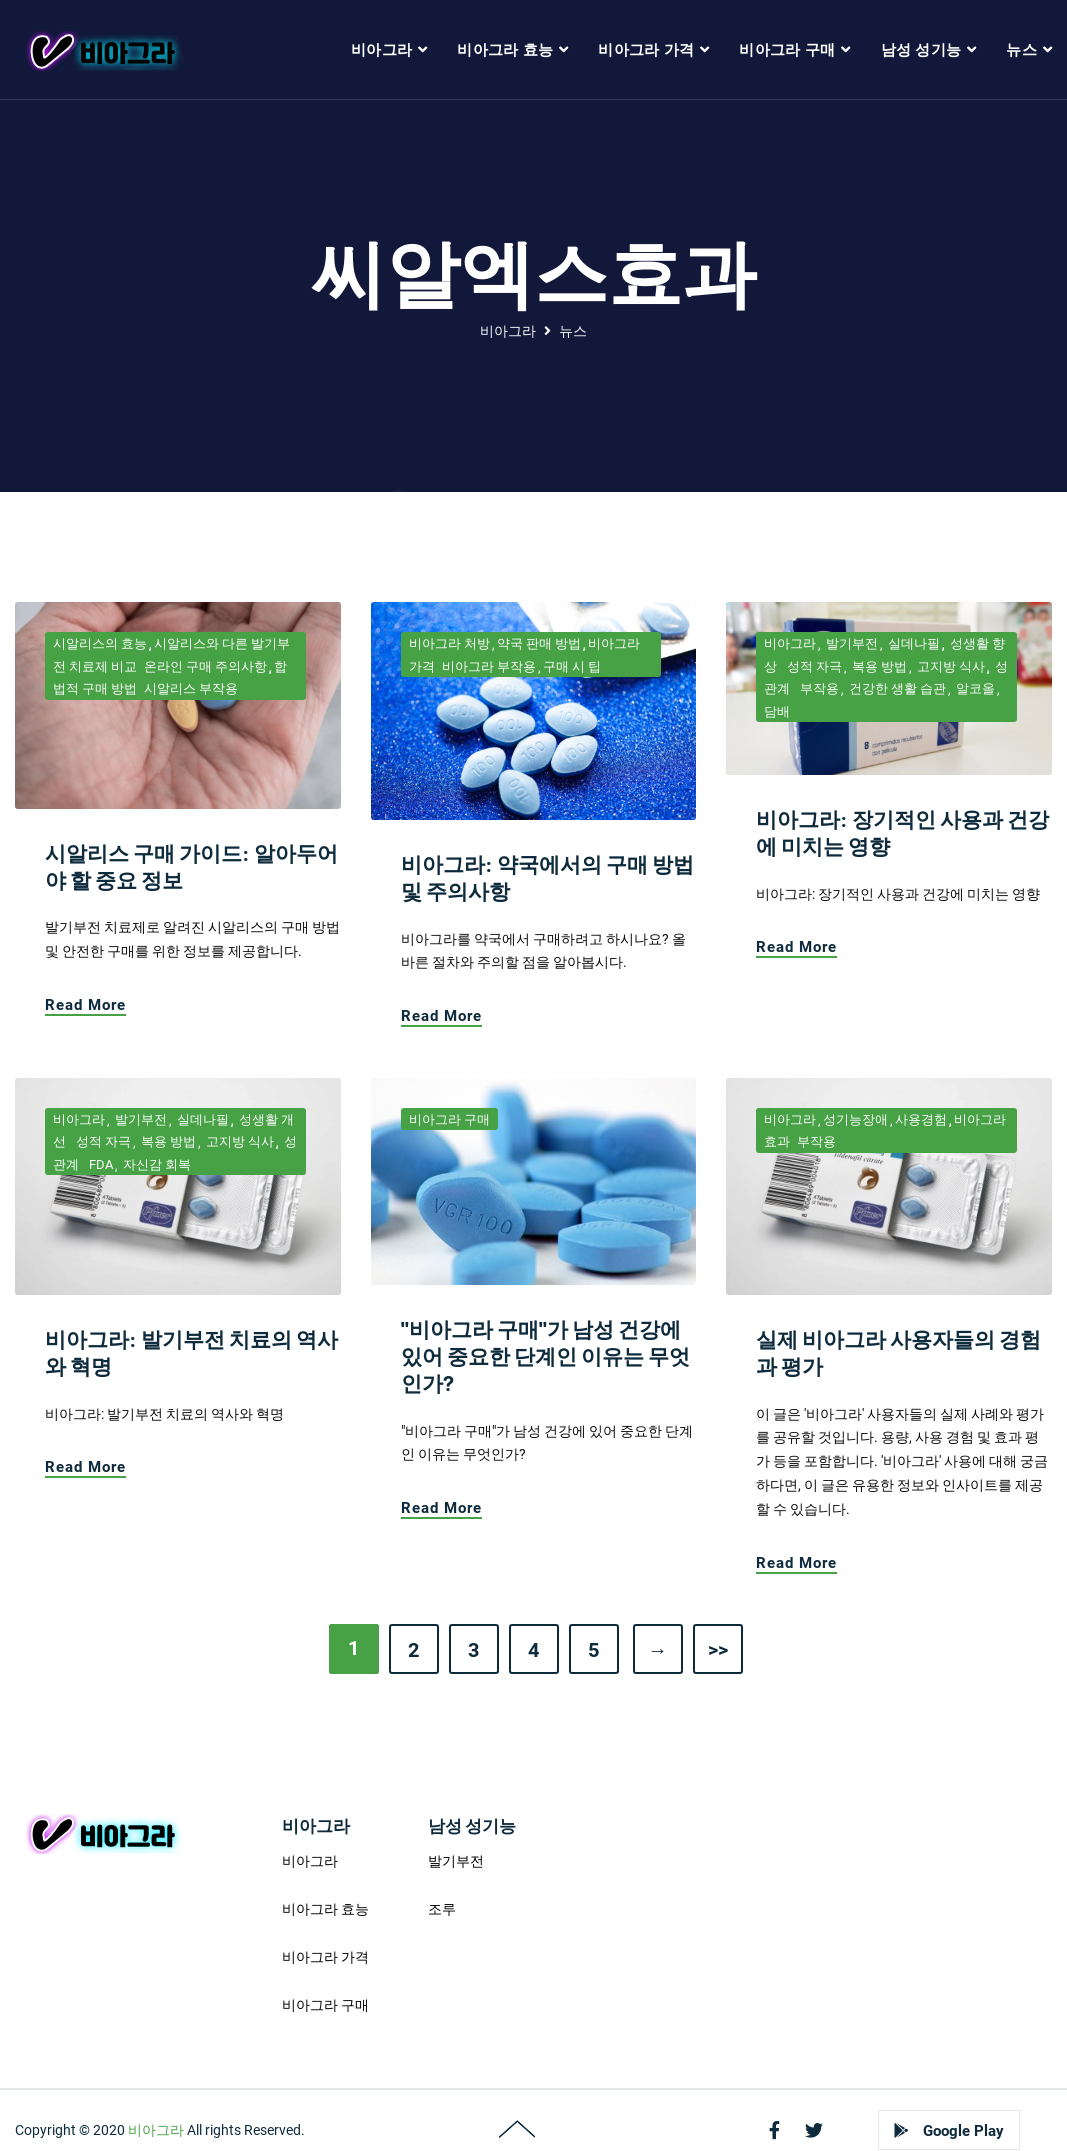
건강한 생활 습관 (896, 688)
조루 (442, 1909)
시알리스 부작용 (191, 688)
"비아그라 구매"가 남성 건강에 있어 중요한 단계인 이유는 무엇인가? (545, 1356)
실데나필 (912, 643)
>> (718, 1650)
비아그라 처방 (449, 643)
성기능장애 (855, 1119)
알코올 (974, 688)
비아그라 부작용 (489, 666)
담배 (777, 711)
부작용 (818, 688)
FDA (99, 1164)
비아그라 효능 (325, 1909)
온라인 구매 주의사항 (205, 666)
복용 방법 (878, 666)
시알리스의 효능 (100, 643)
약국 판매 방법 (539, 643)
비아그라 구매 (449, 1119)
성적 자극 (813, 666)
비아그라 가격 (325, 1957)
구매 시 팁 (572, 666)
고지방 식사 (949, 666)
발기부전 (850, 643)
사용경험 (921, 1119)
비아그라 (508, 331)
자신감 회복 (155, 1164)
